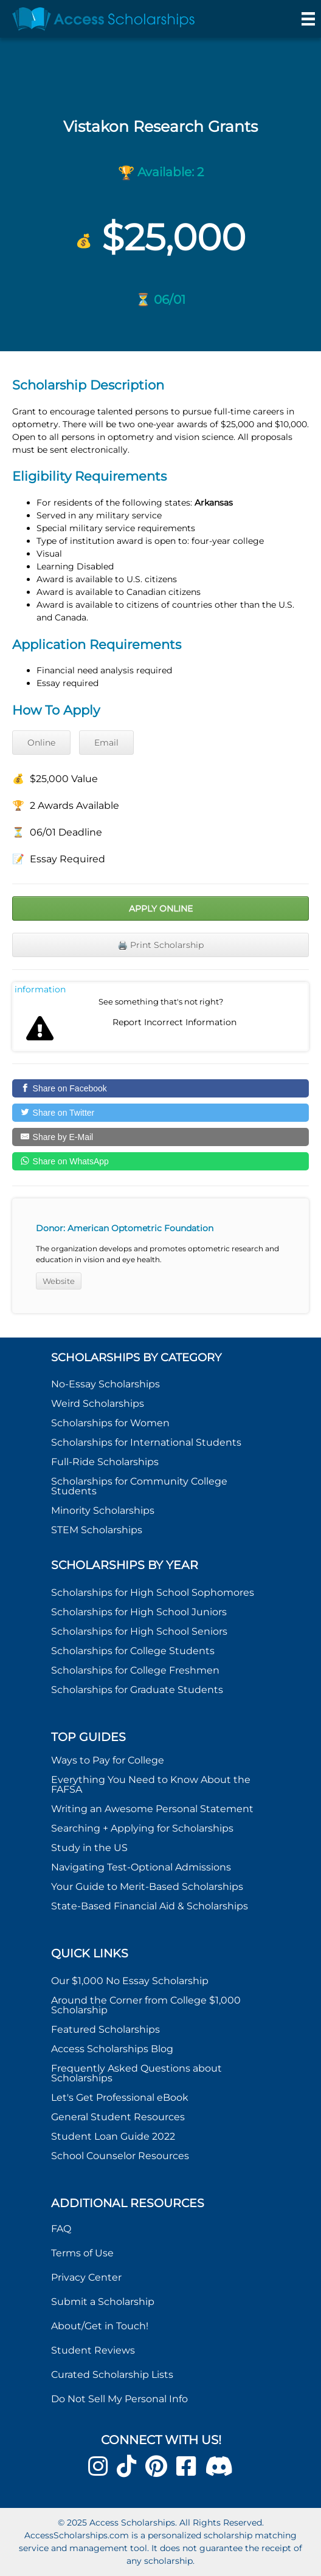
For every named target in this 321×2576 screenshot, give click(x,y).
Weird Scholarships (97, 1403)
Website (59, 1281)
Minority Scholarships (102, 1510)
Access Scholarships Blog (112, 2049)
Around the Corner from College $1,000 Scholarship (146, 2005)
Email (106, 742)
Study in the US (89, 1847)
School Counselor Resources (120, 2156)
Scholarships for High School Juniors (139, 1612)
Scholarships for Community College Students (139, 1486)
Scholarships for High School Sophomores (152, 1592)
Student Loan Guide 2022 (113, 2136)
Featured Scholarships (106, 2029)
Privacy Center (86, 2277)
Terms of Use (82, 2253)
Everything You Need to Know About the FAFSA (150, 1784)
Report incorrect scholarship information (40, 989)
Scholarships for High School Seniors (139, 1631)
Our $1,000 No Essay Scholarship (130, 1981)
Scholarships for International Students (146, 1442)
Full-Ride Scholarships (105, 1462)
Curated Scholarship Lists (112, 2374)
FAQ (61, 2228)
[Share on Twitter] (160, 1113)
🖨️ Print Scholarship (160, 944)
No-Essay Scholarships (105, 1384)
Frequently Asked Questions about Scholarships (136, 2073)
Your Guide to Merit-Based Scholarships (148, 1886)
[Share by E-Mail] (160, 1137)
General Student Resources (118, 2117)
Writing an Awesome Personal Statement (152, 1809)
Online (41, 742)
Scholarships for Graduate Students (137, 1689)
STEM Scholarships (96, 1530)
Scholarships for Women (110, 1423)
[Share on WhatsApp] (160, 1161)
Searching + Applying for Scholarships (142, 1828)
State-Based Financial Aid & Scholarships (149, 1906)
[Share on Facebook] (160, 1088)
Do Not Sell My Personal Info (119, 2399)
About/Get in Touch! (99, 2326)
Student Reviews (93, 2350)
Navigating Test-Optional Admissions (141, 1867)
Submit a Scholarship (102, 2301)
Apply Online (161, 908)
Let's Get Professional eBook (119, 2097)
